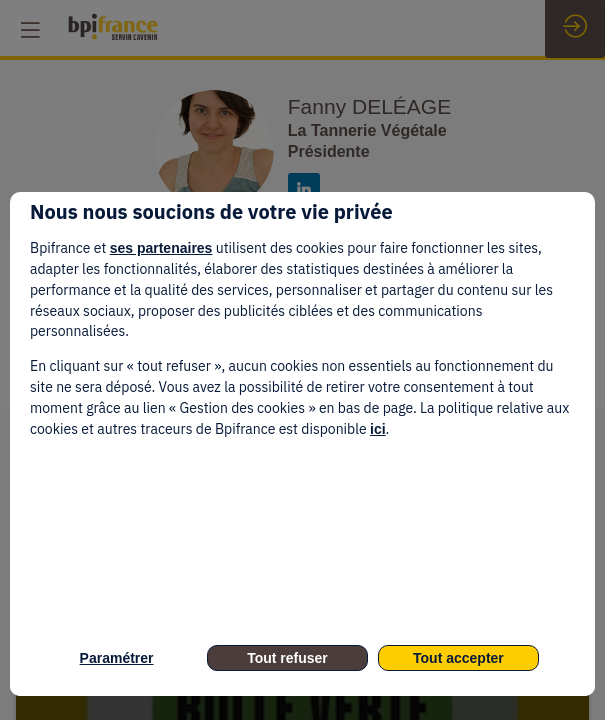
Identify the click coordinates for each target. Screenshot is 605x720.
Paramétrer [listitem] (117, 658)
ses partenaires (161, 248)
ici (378, 429)
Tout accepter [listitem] (458, 658)
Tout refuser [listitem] (287, 658)
